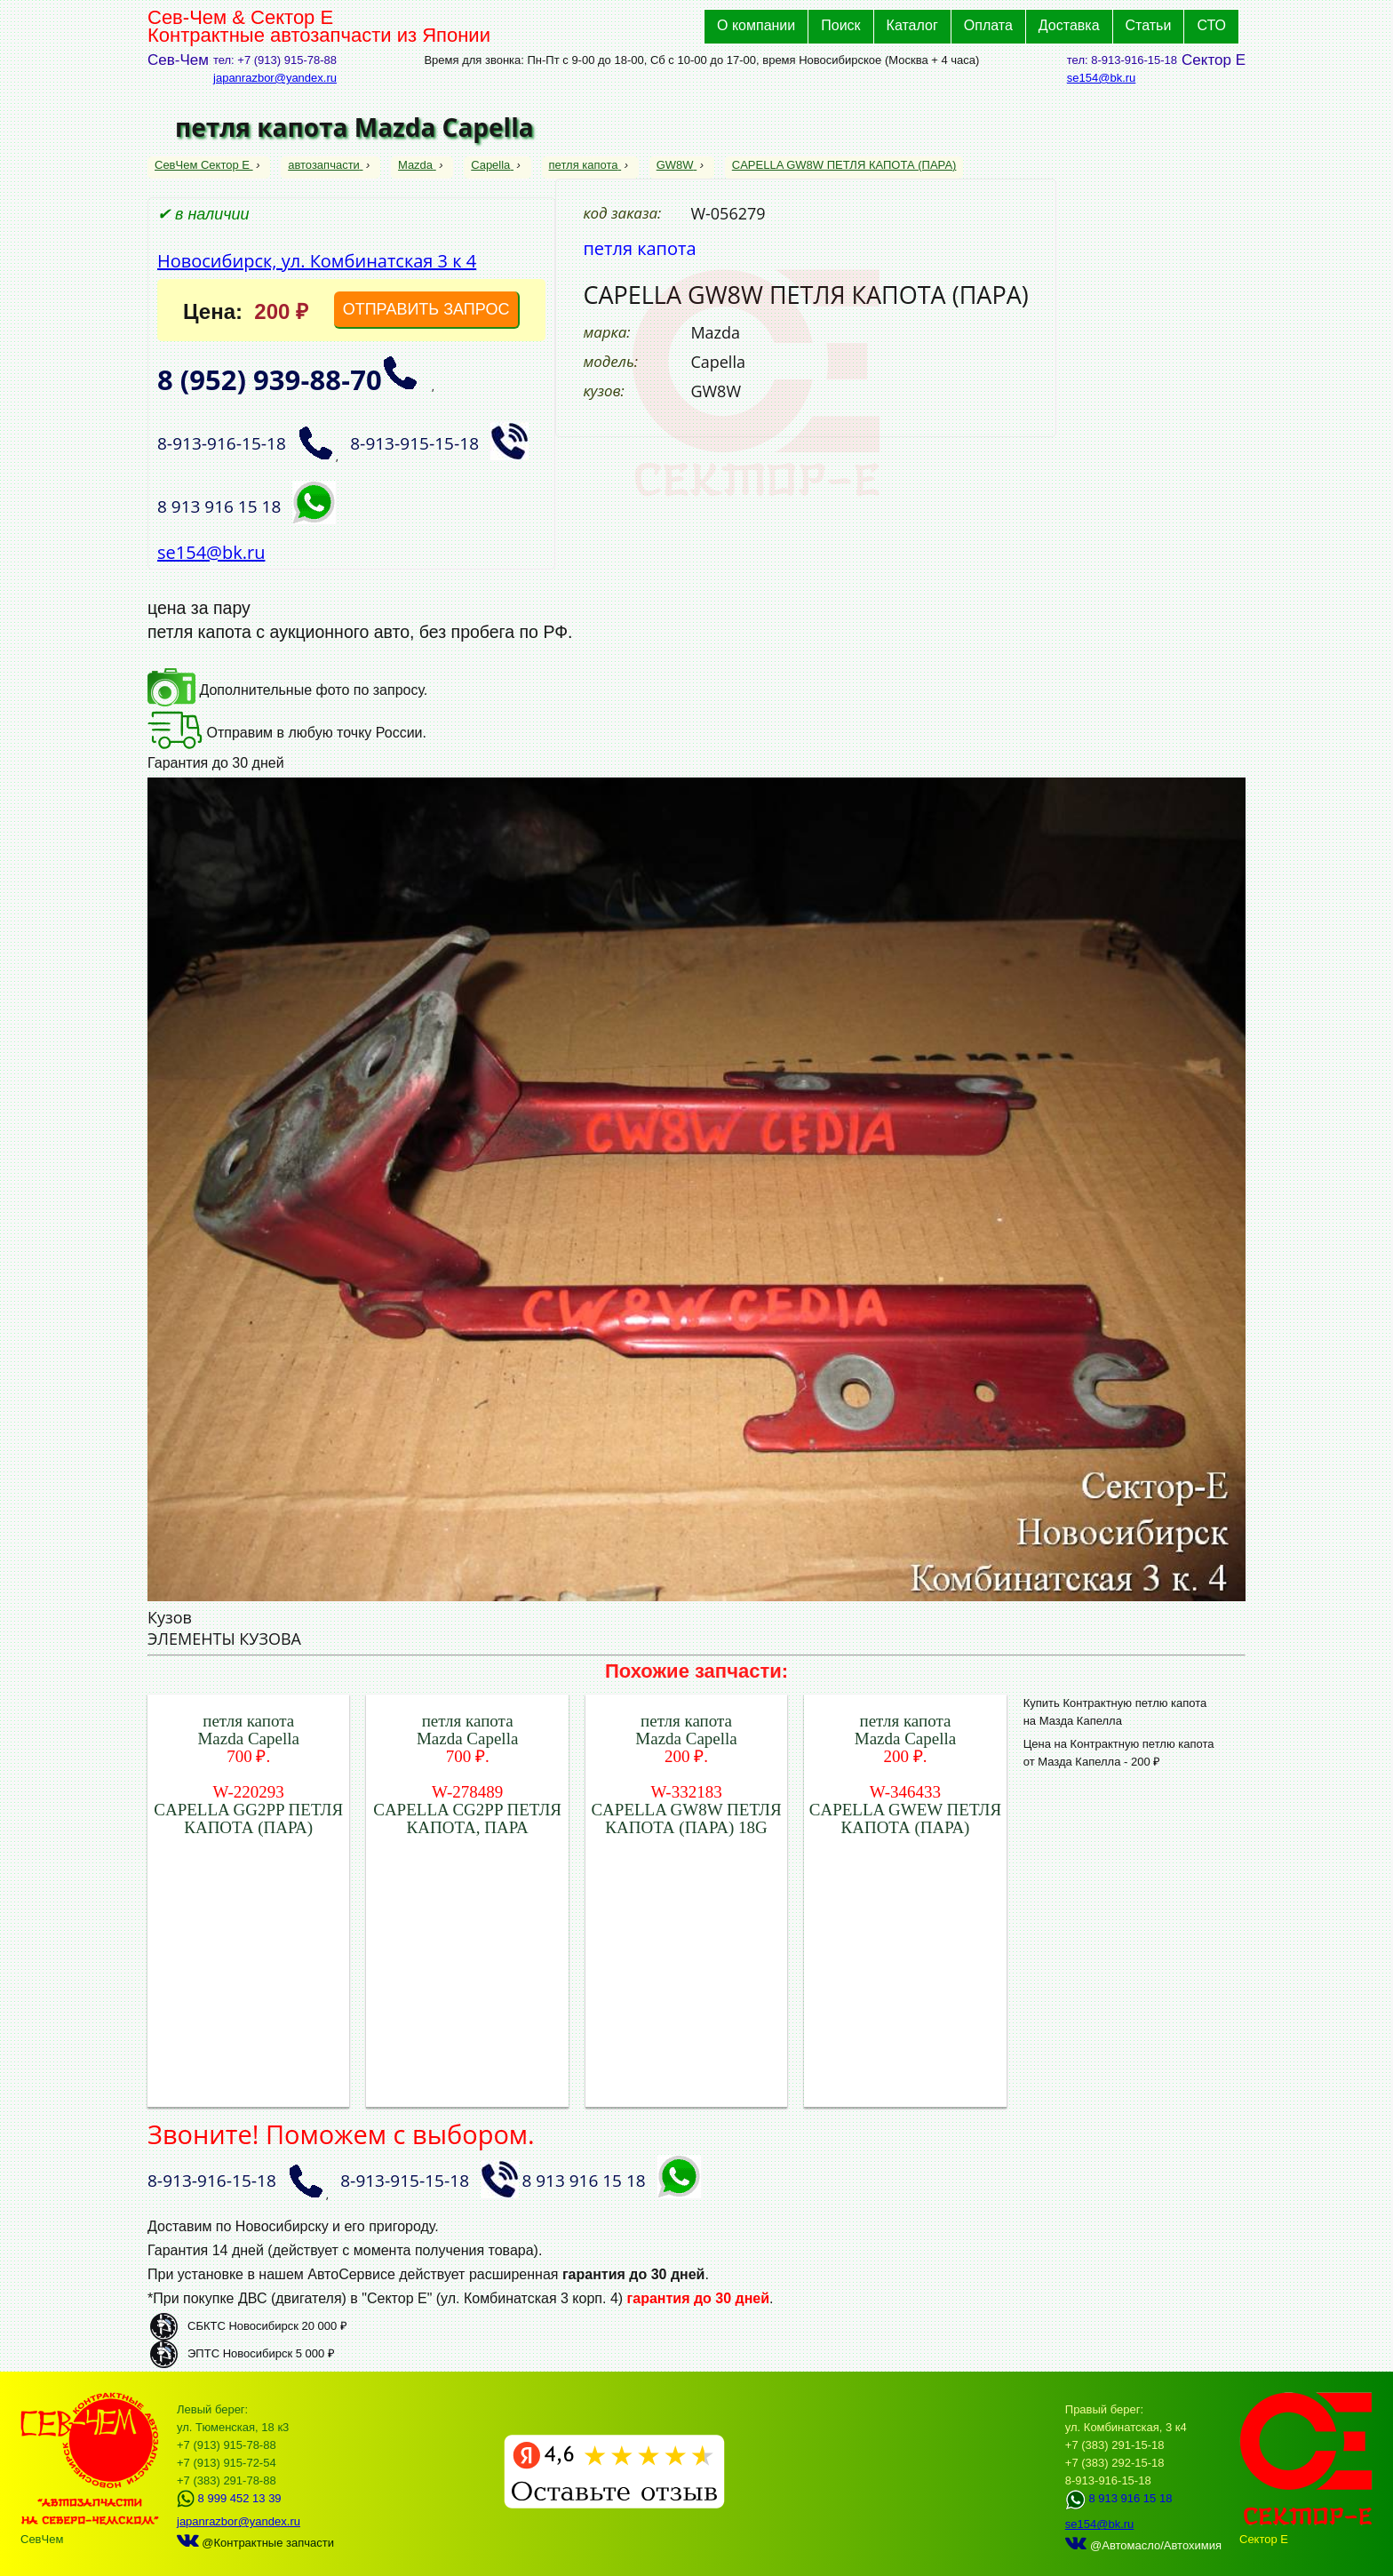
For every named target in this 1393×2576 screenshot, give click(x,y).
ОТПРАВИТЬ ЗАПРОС (426, 309)
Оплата (988, 25)
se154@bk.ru (1101, 77)
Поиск (840, 25)
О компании (756, 25)
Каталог (912, 25)
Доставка (1069, 25)
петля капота (585, 164)
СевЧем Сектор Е (204, 164)
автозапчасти (325, 164)
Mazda (417, 164)
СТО (1211, 25)
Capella (492, 164)
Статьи (1149, 25)
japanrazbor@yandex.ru (275, 77)
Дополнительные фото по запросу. (287, 690)
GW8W (677, 164)
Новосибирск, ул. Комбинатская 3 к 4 (316, 261)
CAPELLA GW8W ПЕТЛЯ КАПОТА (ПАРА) (844, 164)
